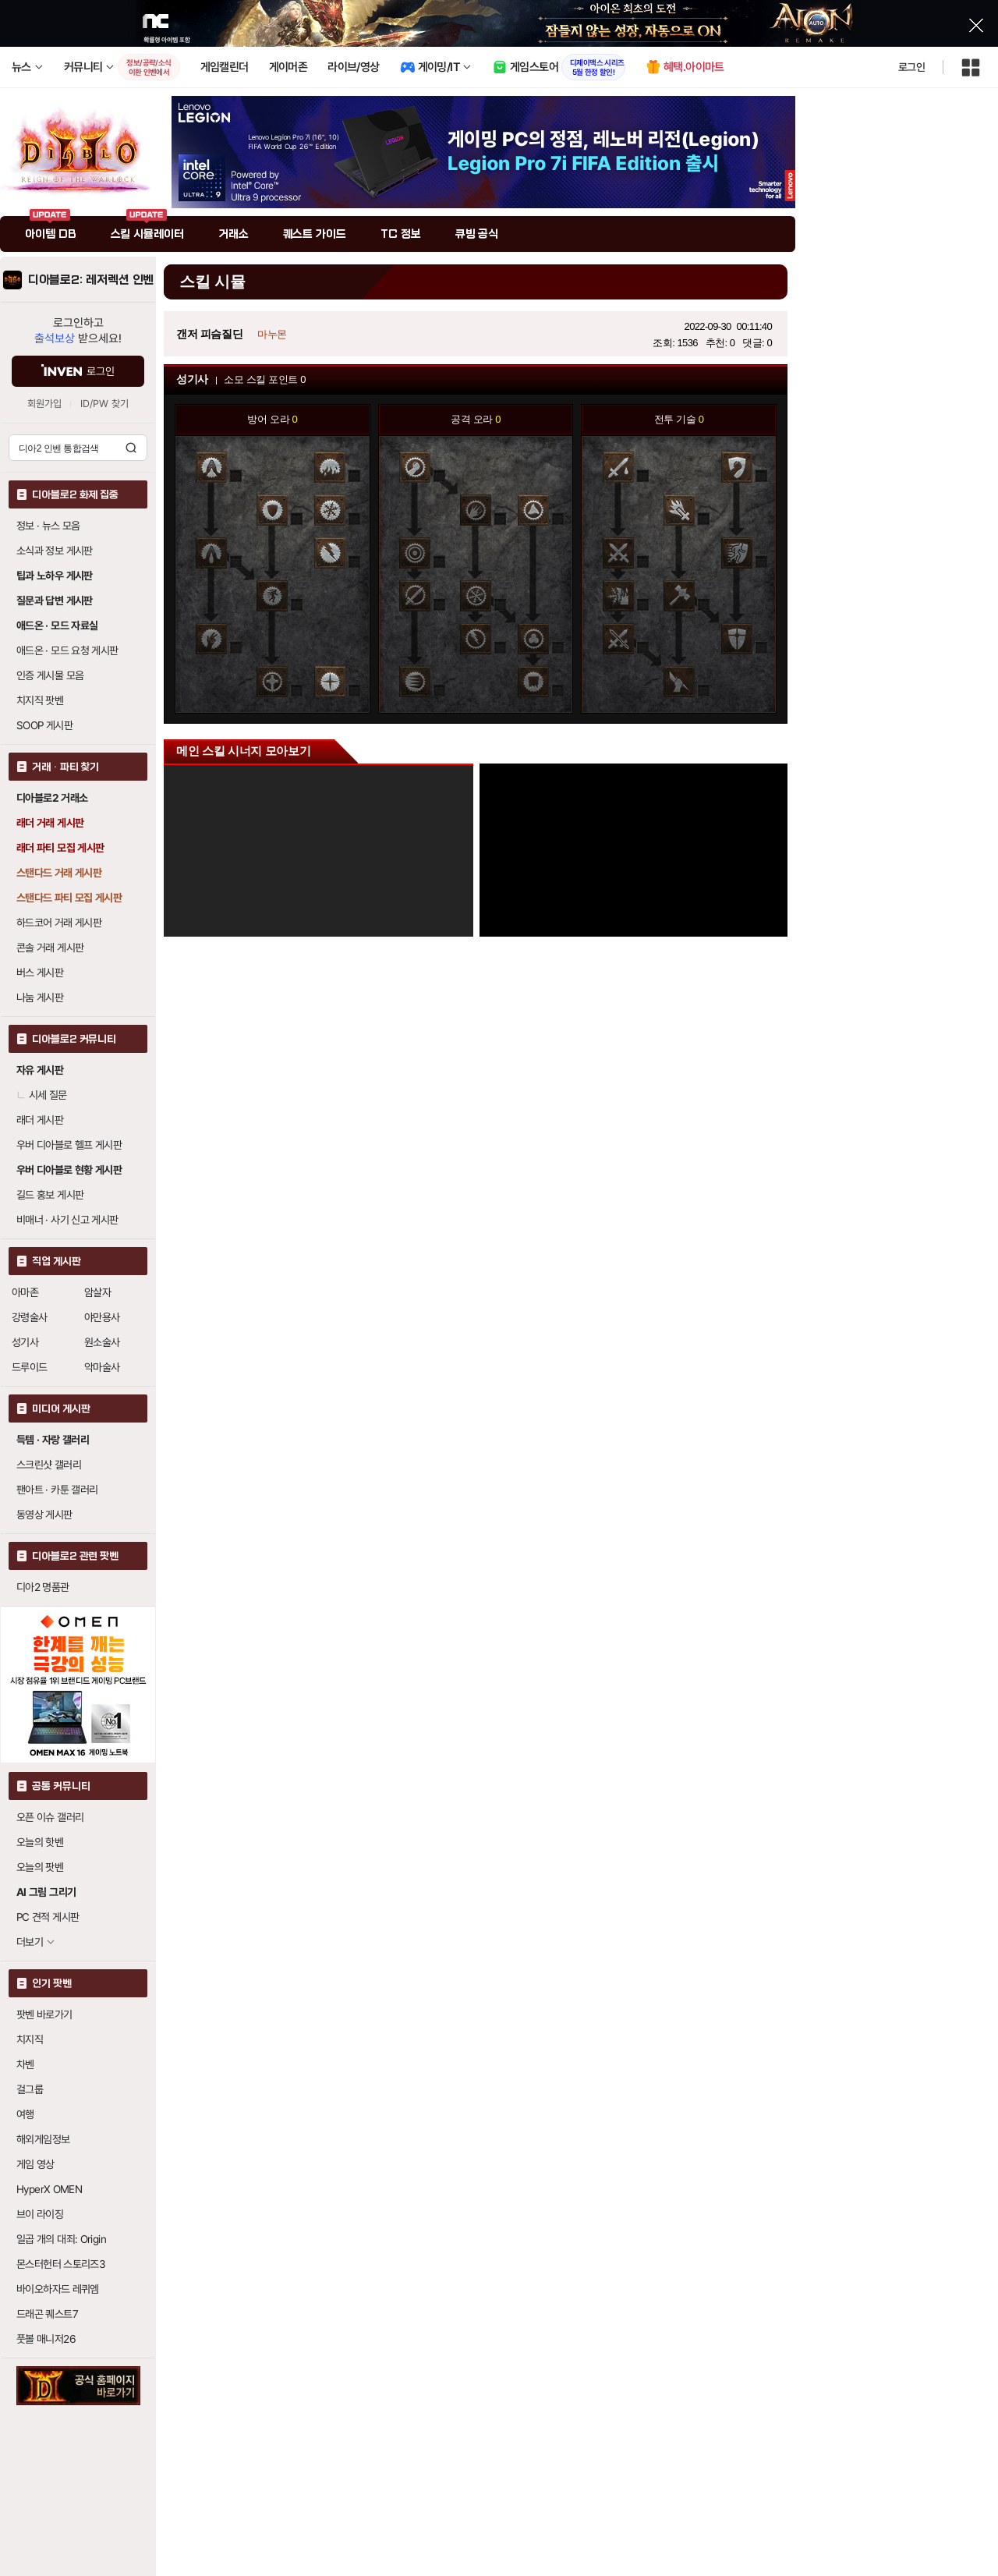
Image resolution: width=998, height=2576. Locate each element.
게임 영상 (35, 2164)
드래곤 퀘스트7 (47, 2314)
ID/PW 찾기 (104, 403)
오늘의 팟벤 (39, 1867)
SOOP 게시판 (44, 725)
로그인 (911, 67)
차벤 (25, 2064)
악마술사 (102, 1367)
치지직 (29, 2039)
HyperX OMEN (49, 2189)
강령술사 (30, 1317)
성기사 (25, 1342)
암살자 (97, 1292)
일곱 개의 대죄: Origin (61, 2239)
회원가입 (44, 403)
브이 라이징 (39, 2214)
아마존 (25, 1292)
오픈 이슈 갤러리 (49, 1817)
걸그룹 (29, 2089)
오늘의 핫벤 (39, 1842)
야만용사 (102, 1317)
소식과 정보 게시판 (54, 550)
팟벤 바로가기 (44, 2014)
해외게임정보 (42, 2139)
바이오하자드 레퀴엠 (57, 2289)
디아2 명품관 (42, 1587)
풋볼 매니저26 (46, 2339)
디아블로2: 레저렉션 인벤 (91, 280)
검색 (131, 447)
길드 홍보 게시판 (49, 1195)
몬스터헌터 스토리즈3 (60, 2264)
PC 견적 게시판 (47, 1917)
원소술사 (102, 1342)
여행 (25, 2114)
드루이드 (30, 1367)
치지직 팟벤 (39, 700)
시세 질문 (41, 1095)
